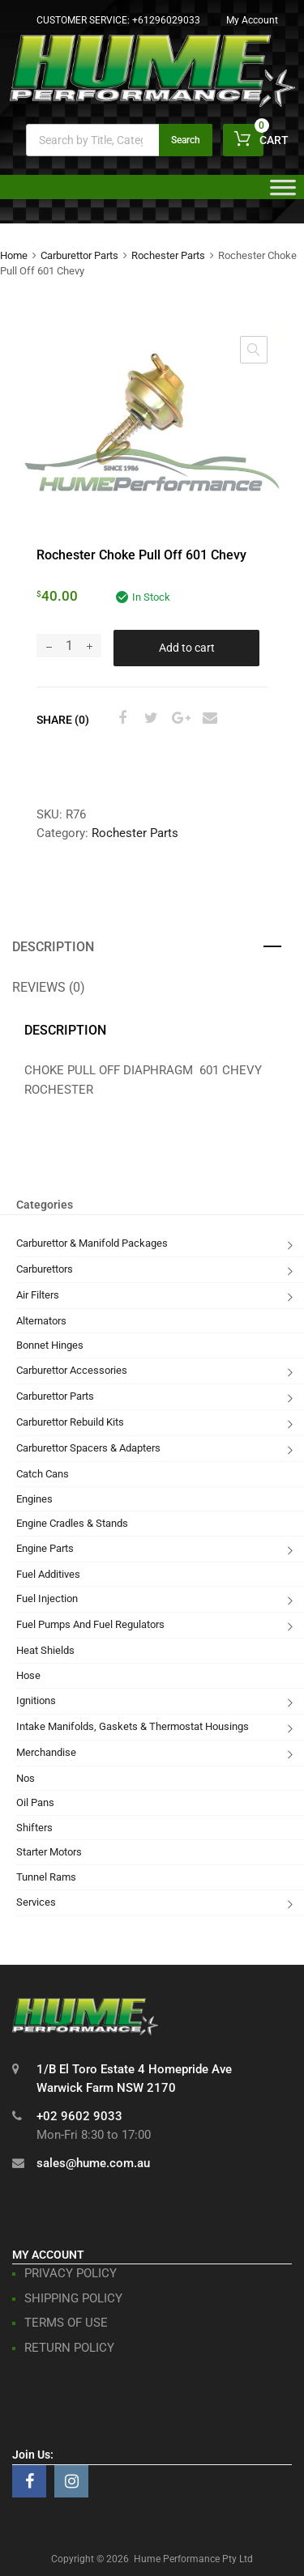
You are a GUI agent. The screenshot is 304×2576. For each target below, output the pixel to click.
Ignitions (36, 1700)
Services (36, 1902)
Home (14, 255)
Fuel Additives (48, 1574)
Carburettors (44, 1269)
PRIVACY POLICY (70, 2273)
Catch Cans (42, 1474)
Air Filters (37, 1295)
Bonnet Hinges (49, 1345)
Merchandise (46, 1752)
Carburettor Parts (79, 255)
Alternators (41, 1321)
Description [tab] (53, 946)
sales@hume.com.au (93, 2163)
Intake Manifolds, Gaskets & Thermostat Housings (132, 1726)
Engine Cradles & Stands (72, 1523)
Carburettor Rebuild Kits (70, 1422)
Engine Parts (45, 1548)
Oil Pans (35, 1802)
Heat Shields (45, 1650)
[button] (254, 349)
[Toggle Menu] (283, 193)
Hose (28, 1675)
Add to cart (187, 647)
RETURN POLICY (69, 2347)
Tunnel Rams (46, 1877)
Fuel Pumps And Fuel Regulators (90, 1624)
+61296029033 (166, 20)
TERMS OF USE (66, 2322)
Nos (25, 1778)
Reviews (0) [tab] (48, 987)
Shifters (34, 1827)
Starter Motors (49, 1852)
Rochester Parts (168, 255)
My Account (252, 20)
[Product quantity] (69, 645)
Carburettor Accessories (71, 1370)
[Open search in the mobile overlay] (119, 140)
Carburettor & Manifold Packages (92, 1243)
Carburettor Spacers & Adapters (88, 1448)
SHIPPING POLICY (73, 2298)
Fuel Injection (47, 1598)
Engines (34, 1499)
